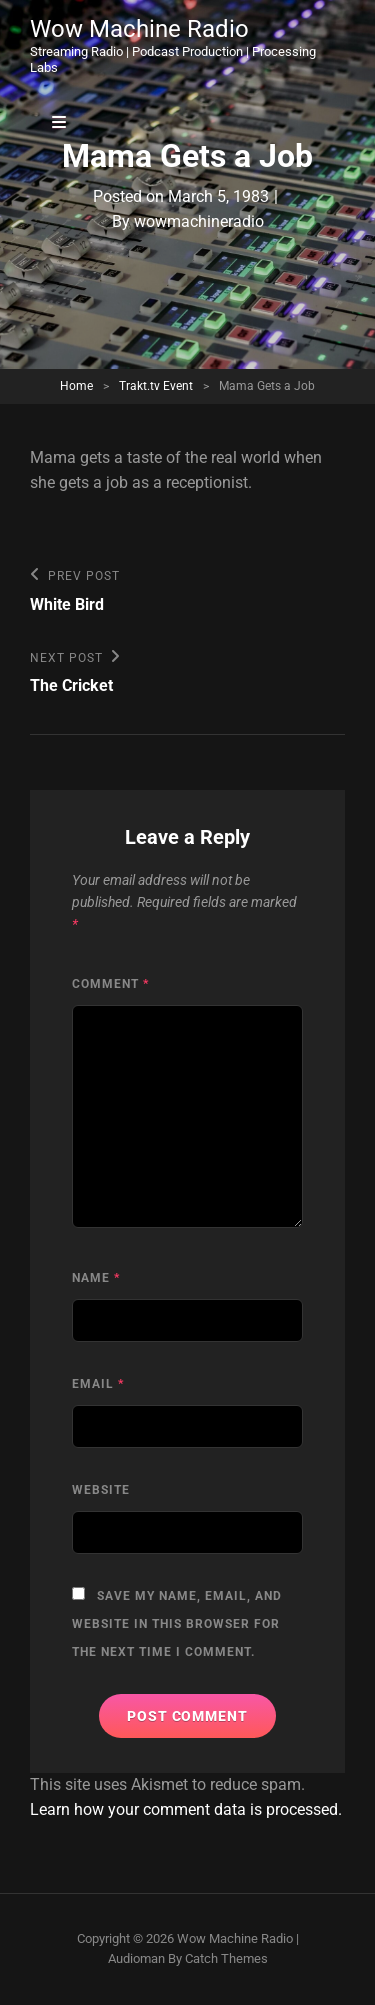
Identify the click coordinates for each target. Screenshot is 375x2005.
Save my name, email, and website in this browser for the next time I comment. (177, 1624)
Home (76, 386)
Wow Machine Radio (139, 29)
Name (96, 1278)
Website (101, 1490)
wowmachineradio (199, 221)
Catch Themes (226, 1958)
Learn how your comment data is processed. (186, 1809)
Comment (110, 984)
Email (98, 1384)
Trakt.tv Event (156, 386)
